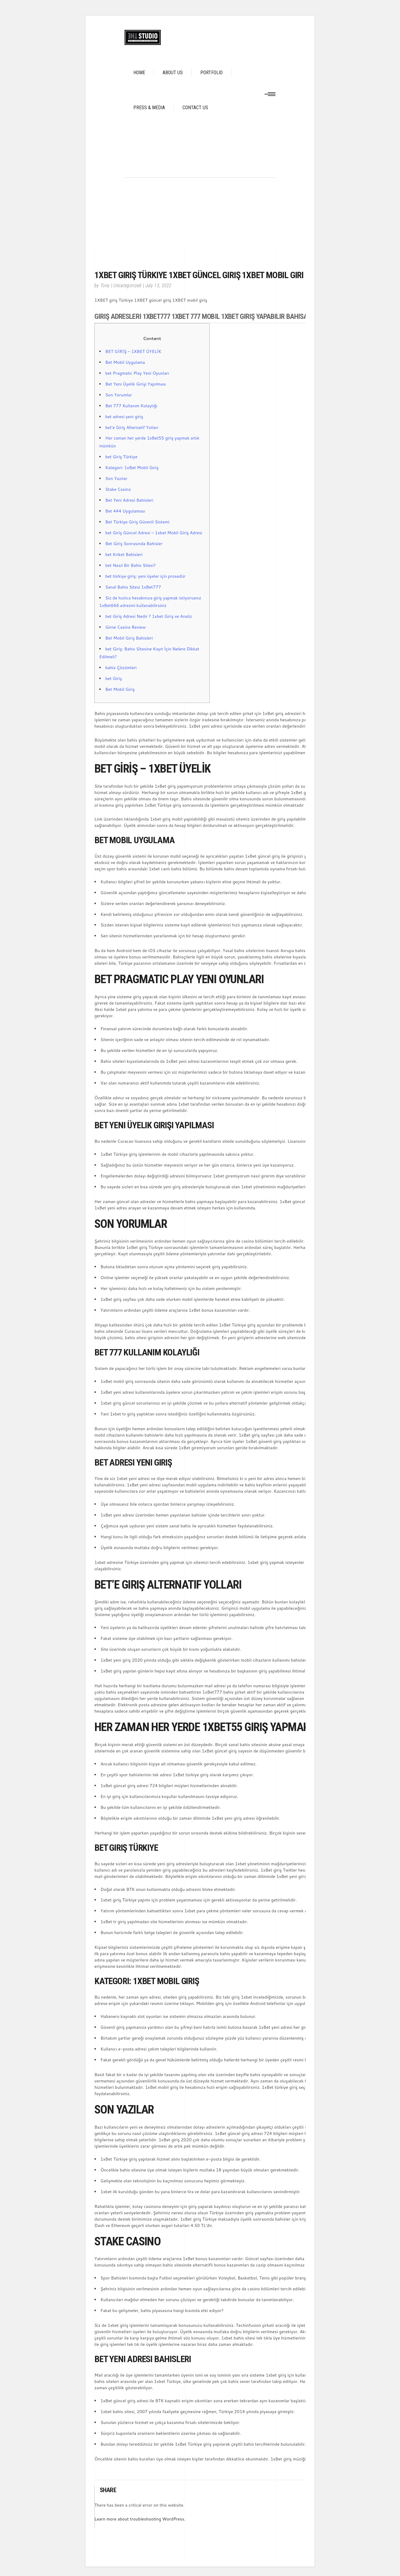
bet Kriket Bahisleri (124, 554)
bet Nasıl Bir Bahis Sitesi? (130, 565)
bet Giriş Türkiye (121, 457)
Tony (105, 285)
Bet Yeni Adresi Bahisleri (129, 500)
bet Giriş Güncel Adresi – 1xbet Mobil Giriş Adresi (153, 533)
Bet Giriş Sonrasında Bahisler (134, 544)
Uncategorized (127, 285)
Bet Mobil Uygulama (125, 362)
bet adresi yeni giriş (124, 417)
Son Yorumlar (118, 395)
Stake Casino (118, 489)
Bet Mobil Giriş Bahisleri (129, 638)
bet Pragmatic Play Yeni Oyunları (137, 373)
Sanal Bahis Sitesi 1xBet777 (133, 587)
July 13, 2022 (158, 285)
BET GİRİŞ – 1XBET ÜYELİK (133, 351)
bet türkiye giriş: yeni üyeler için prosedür (145, 576)
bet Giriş (113, 678)
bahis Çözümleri (121, 668)
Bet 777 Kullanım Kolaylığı (131, 406)
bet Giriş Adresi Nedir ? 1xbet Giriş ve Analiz (148, 616)
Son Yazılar (116, 478)
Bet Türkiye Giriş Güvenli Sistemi (137, 522)
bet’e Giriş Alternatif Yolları (131, 427)
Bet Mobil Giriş (120, 689)
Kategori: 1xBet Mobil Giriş (131, 468)
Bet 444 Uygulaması (125, 511)
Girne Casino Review (125, 627)
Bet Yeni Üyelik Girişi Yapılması (135, 384)
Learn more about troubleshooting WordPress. (139, 2519)
